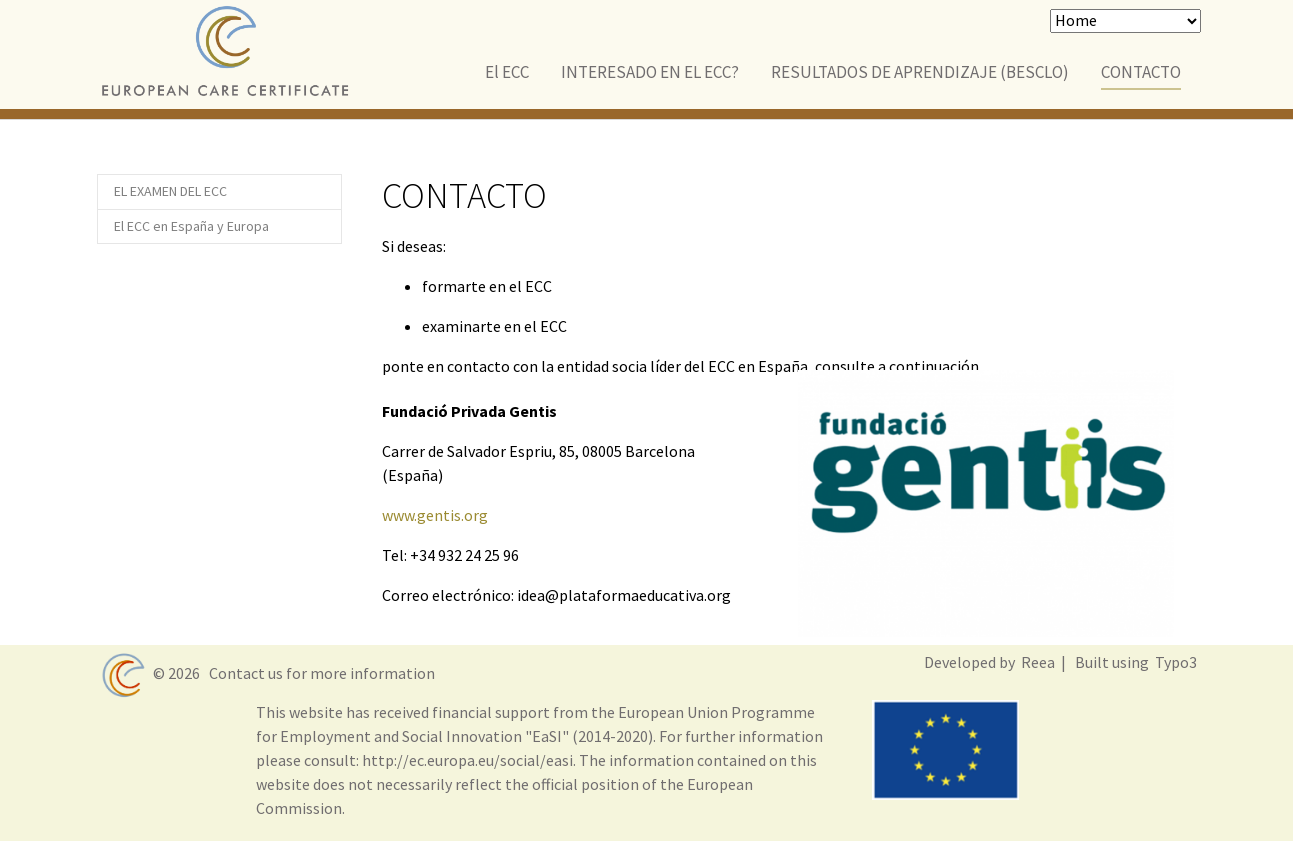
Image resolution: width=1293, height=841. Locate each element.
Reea (1036, 662)
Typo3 (1174, 662)
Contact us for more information (319, 673)
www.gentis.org (435, 515)
